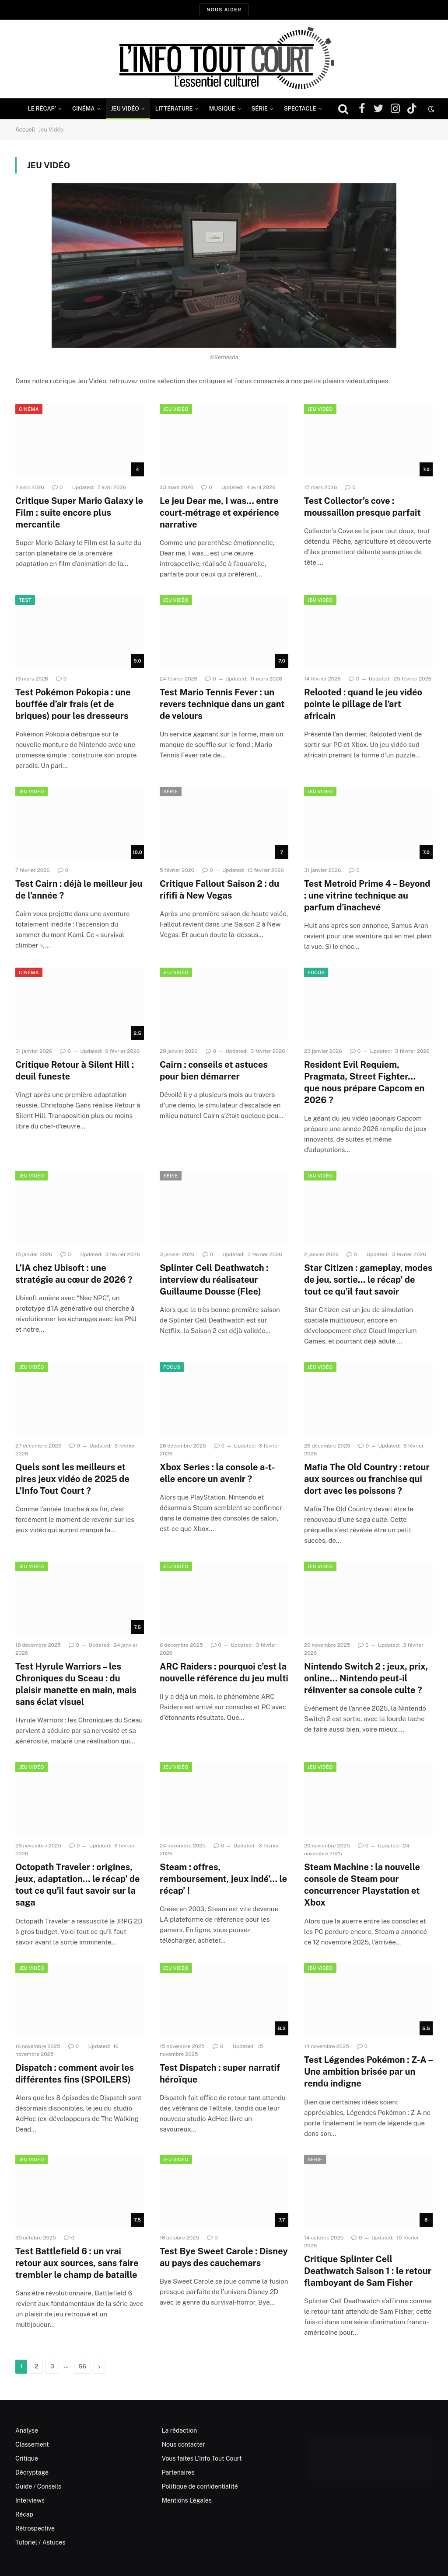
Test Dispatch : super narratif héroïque (220, 2073)
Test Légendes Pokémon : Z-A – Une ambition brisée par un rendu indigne (368, 2072)
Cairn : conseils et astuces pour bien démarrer (214, 1070)
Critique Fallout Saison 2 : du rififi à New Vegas (219, 889)
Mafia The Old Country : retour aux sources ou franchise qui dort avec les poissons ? (367, 1479)
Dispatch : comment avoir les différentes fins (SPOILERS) (74, 2073)
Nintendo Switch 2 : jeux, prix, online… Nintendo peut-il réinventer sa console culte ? (366, 1678)
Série (260, 108)
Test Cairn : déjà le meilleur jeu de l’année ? (78, 889)
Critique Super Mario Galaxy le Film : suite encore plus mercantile (79, 513)
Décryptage (32, 2472)
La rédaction (179, 2430)
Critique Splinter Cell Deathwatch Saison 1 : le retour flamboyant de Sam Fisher (367, 2271)
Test (25, 600)
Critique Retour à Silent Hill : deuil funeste (74, 1070)
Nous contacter (183, 2444)
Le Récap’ (42, 108)
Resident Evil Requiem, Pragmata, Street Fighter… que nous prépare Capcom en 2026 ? (364, 1082)
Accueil (25, 129)
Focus (316, 972)
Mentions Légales (187, 2500)
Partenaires (178, 2472)
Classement (32, 2444)
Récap (24, 2514)
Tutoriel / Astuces (40, 2542)
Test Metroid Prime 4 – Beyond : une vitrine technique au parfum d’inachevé (367, 895)
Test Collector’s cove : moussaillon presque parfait (362, 507)
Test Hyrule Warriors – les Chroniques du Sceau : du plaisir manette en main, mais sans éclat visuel (75, 1684)
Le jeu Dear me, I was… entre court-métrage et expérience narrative (219, 513)
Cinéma (83, 108)
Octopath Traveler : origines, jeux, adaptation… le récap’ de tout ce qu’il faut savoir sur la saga (77, 1885)
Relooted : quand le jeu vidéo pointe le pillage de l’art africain (363, 704)
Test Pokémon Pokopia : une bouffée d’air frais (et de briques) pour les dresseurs (72, 704)
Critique (26, 2458)
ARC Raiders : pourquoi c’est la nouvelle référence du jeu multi (224, 1672)
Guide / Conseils (38, 2486)
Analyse (26, 2430)
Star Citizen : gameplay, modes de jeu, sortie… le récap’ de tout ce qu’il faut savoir (368, 1280)
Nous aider (224, 9)
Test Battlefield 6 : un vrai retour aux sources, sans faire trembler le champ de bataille (76, 2263)
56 (82, 2366)
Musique (222, 108)
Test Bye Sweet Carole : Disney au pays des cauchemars (224, 2257)
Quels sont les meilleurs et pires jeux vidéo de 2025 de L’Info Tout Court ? (72, 1479)
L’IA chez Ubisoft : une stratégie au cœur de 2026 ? (74, 1274)
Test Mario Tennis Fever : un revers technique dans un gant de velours (222, 704)
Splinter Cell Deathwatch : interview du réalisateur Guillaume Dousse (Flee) (214, 1280)
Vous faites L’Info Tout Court (202, 2458)
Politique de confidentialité (200, 2486)
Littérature (174, 108)
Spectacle (300, 108)
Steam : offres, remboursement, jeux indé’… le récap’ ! (223, 1879)
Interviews (30, 2500)
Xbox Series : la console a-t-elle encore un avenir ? (217, 1473)
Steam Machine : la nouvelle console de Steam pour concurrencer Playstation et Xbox (362, 1885)
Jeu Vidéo (125, 108)
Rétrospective (35, 2528)
